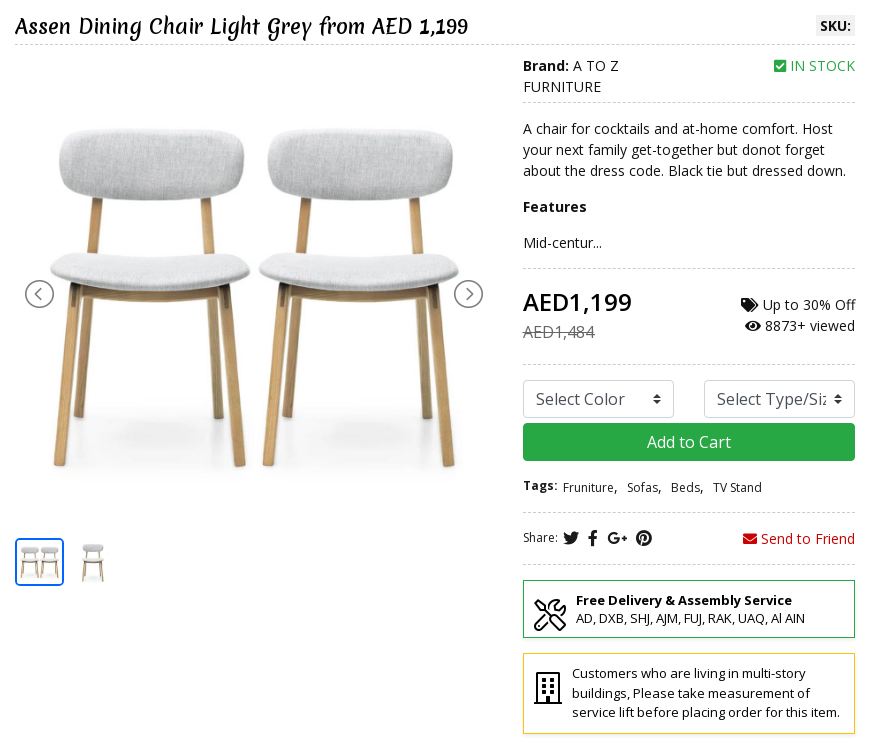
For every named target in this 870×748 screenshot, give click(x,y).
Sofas (642, 487)
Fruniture (588, 487)
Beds (685, 487)
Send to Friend (799, 538)
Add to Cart (689, 442)
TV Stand (737, 487)
